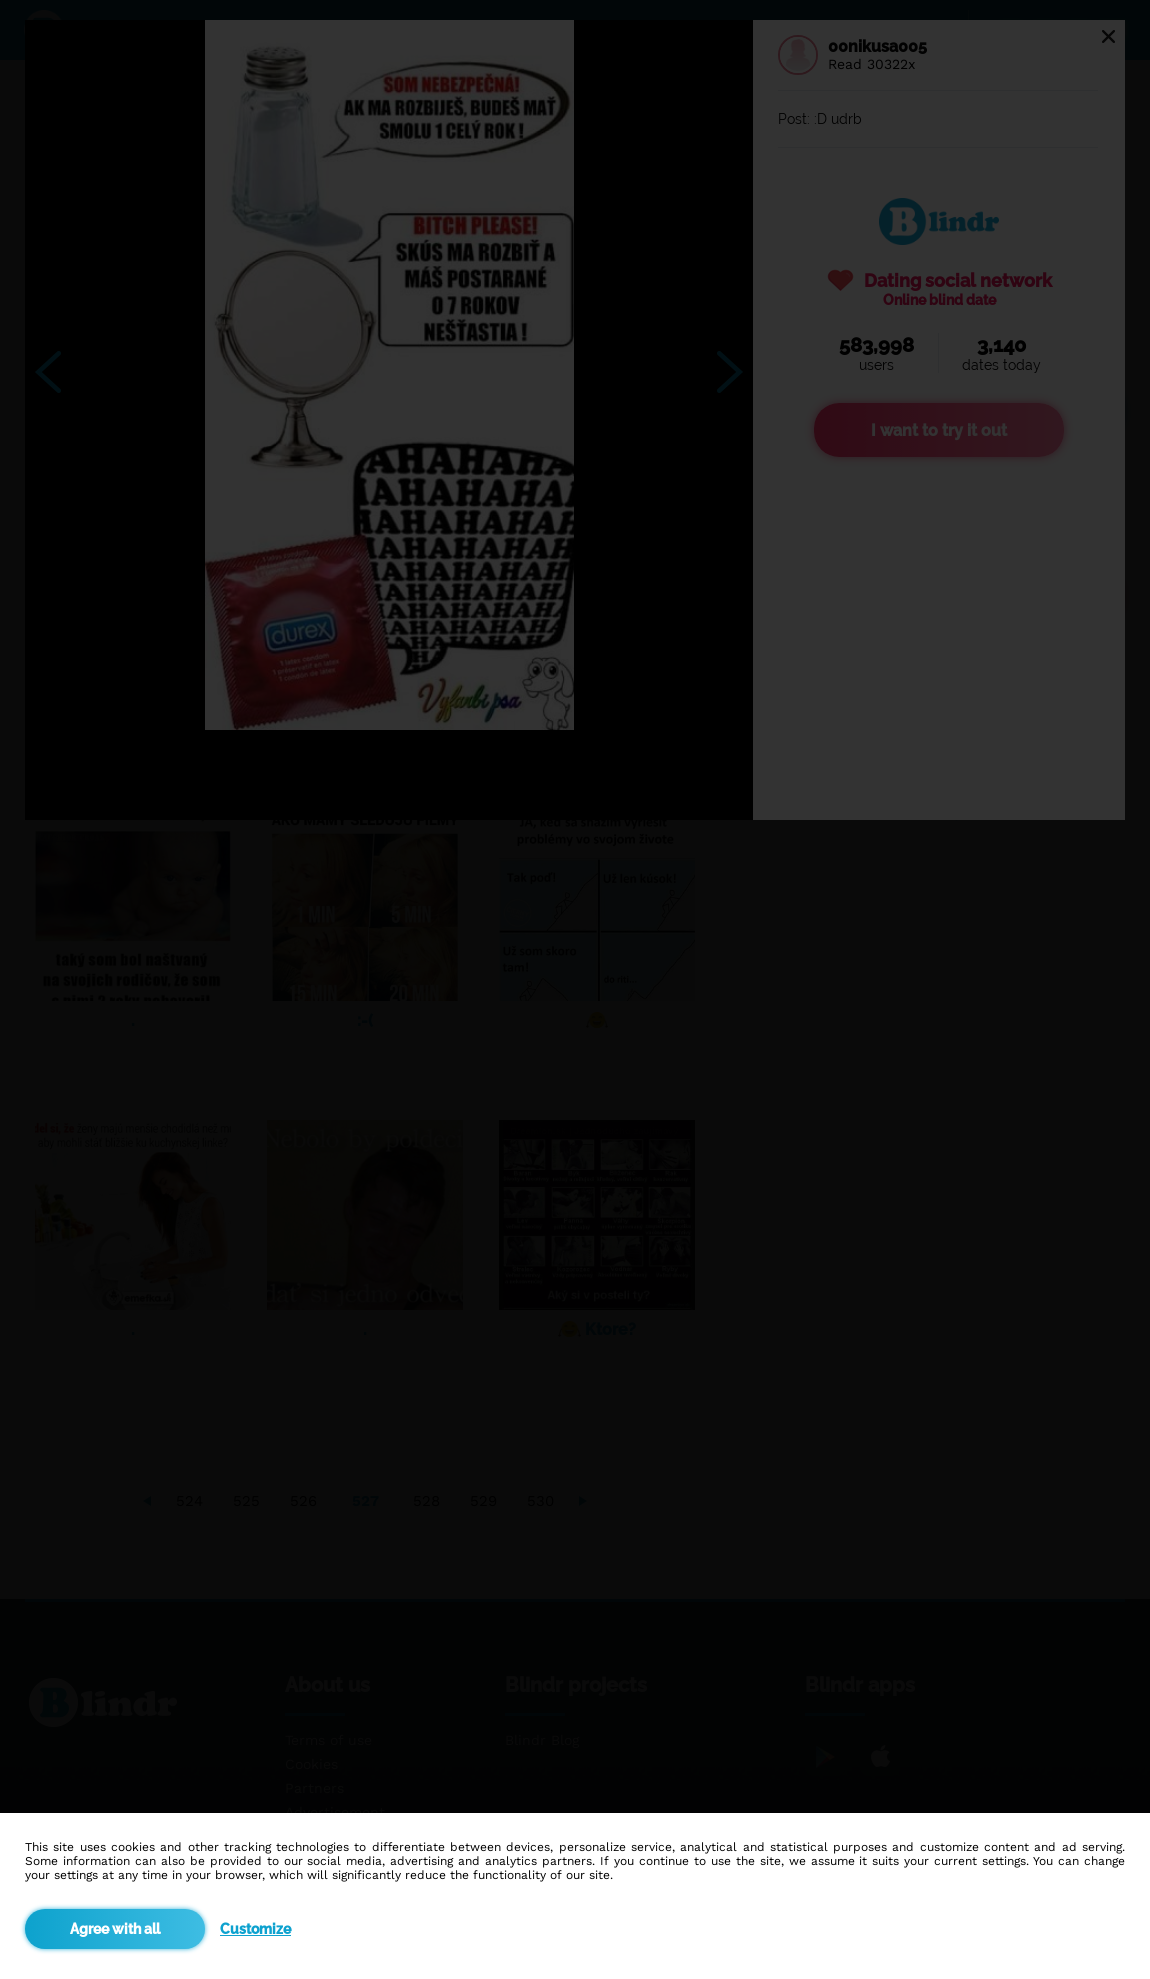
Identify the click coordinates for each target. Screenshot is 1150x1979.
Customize (255, 1929)
